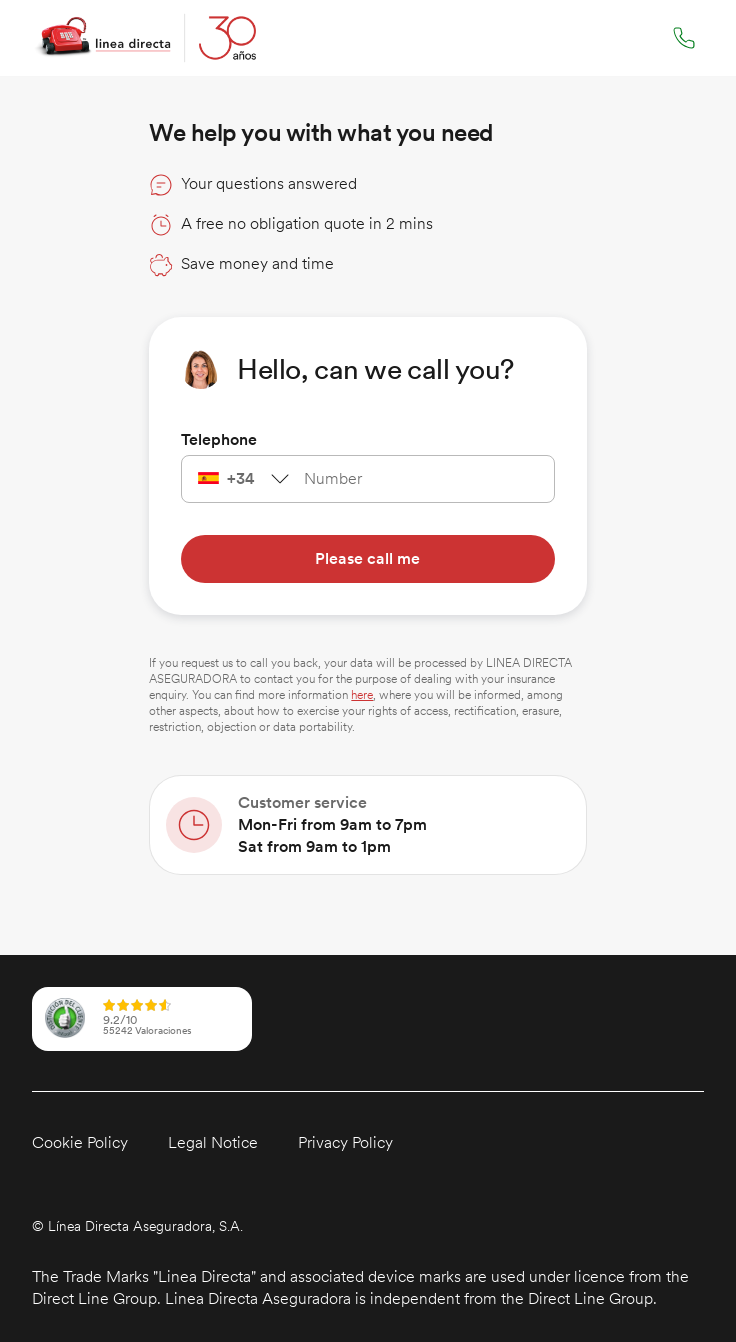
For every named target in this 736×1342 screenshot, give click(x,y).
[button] (283, 1226)
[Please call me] (367, 559)
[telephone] (412, 479)
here (362, 695)
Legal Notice (213, 1142)
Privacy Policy (345, 1142)
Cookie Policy (80, 1142)
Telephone (219, 439)
